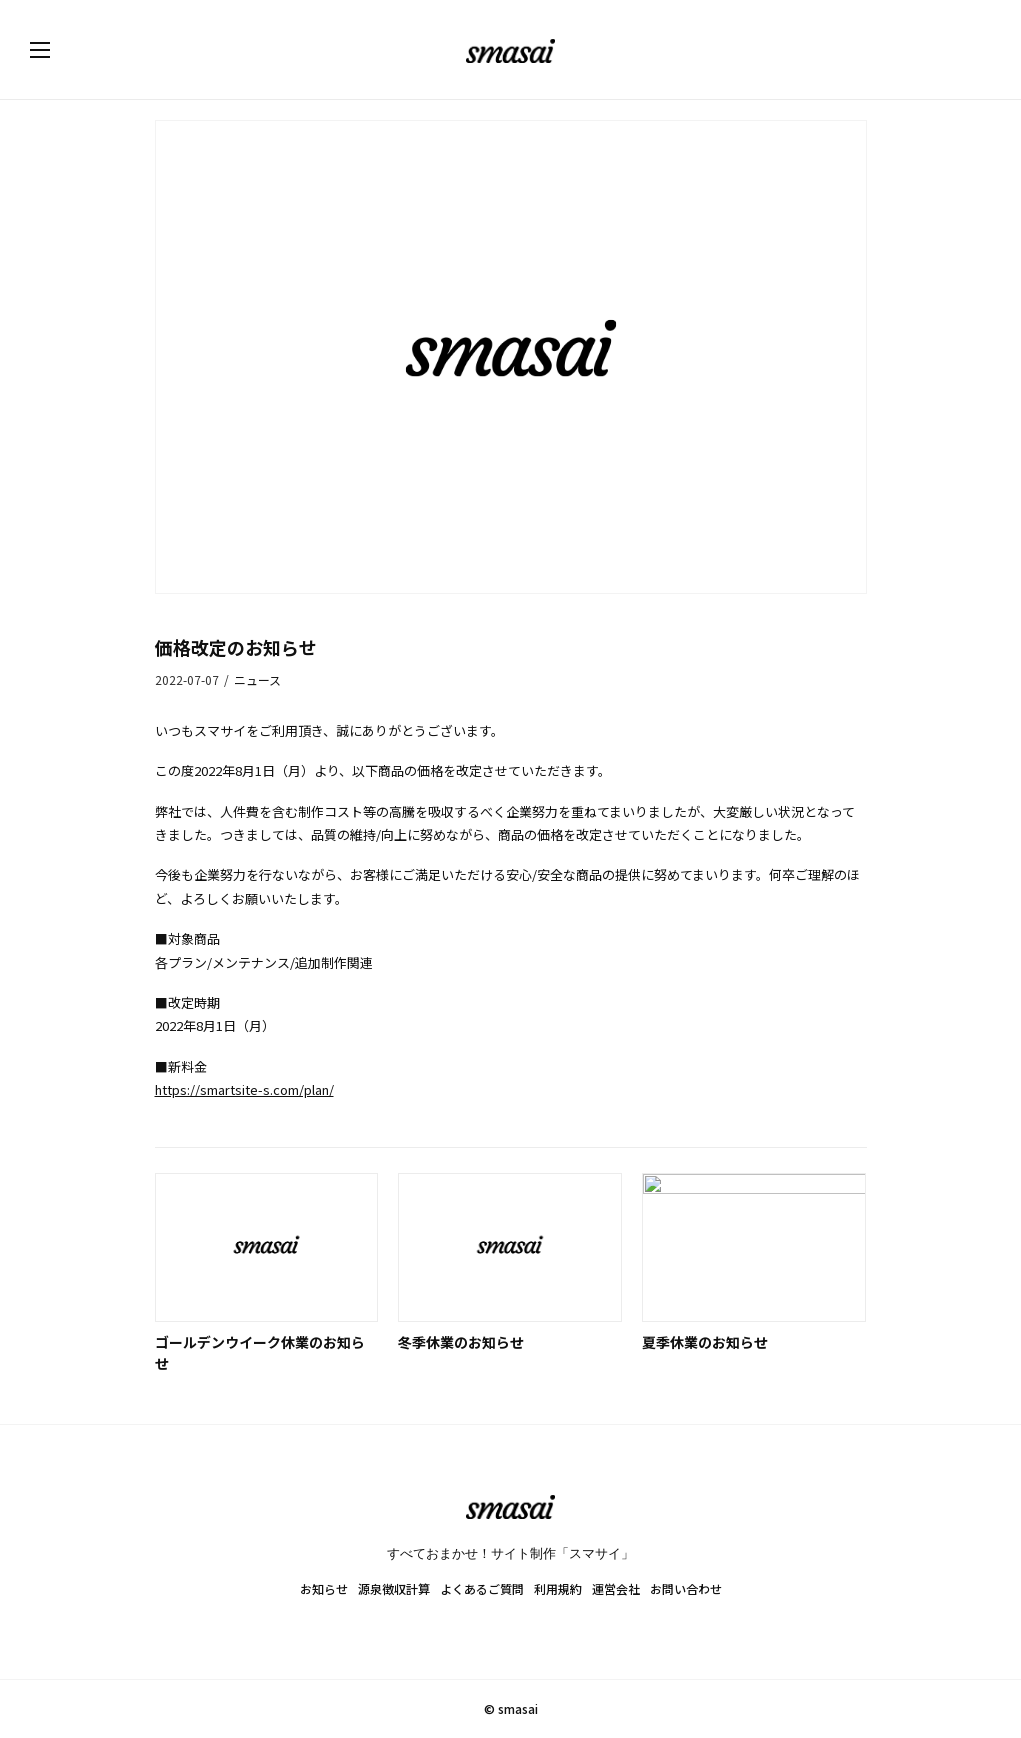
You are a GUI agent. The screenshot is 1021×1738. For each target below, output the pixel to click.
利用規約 (558, 1588)
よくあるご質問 (482, 1588)
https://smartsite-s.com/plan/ (244, 1089)
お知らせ (324, 1588)
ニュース (257, 679)
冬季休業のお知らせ (461, 1342)
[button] (60, 50)
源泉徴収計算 (394, 1588)
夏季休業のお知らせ (705, 1342)
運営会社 (616, 1588)
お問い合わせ (686, 1588)
